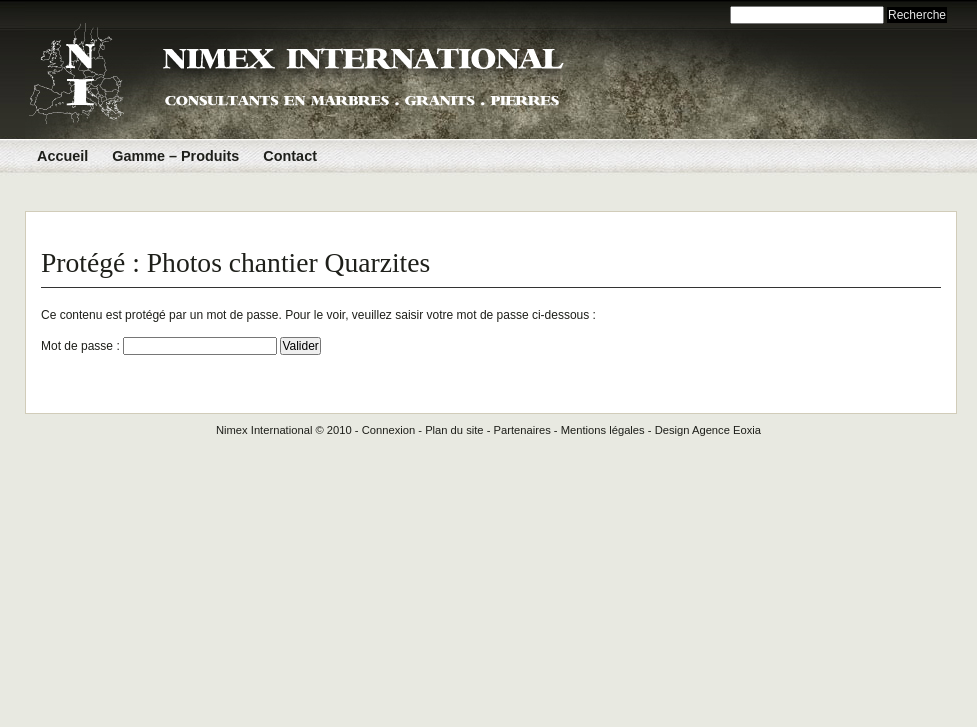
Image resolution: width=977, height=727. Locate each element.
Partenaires (522, 430)
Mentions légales (603, 430)
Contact (290, 156)
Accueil (62, 156)
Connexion (389, 430)
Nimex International (264, 430)
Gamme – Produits (175, 156)
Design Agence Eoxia (708, 430)
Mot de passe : (159, 346)
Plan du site (454, 430)
